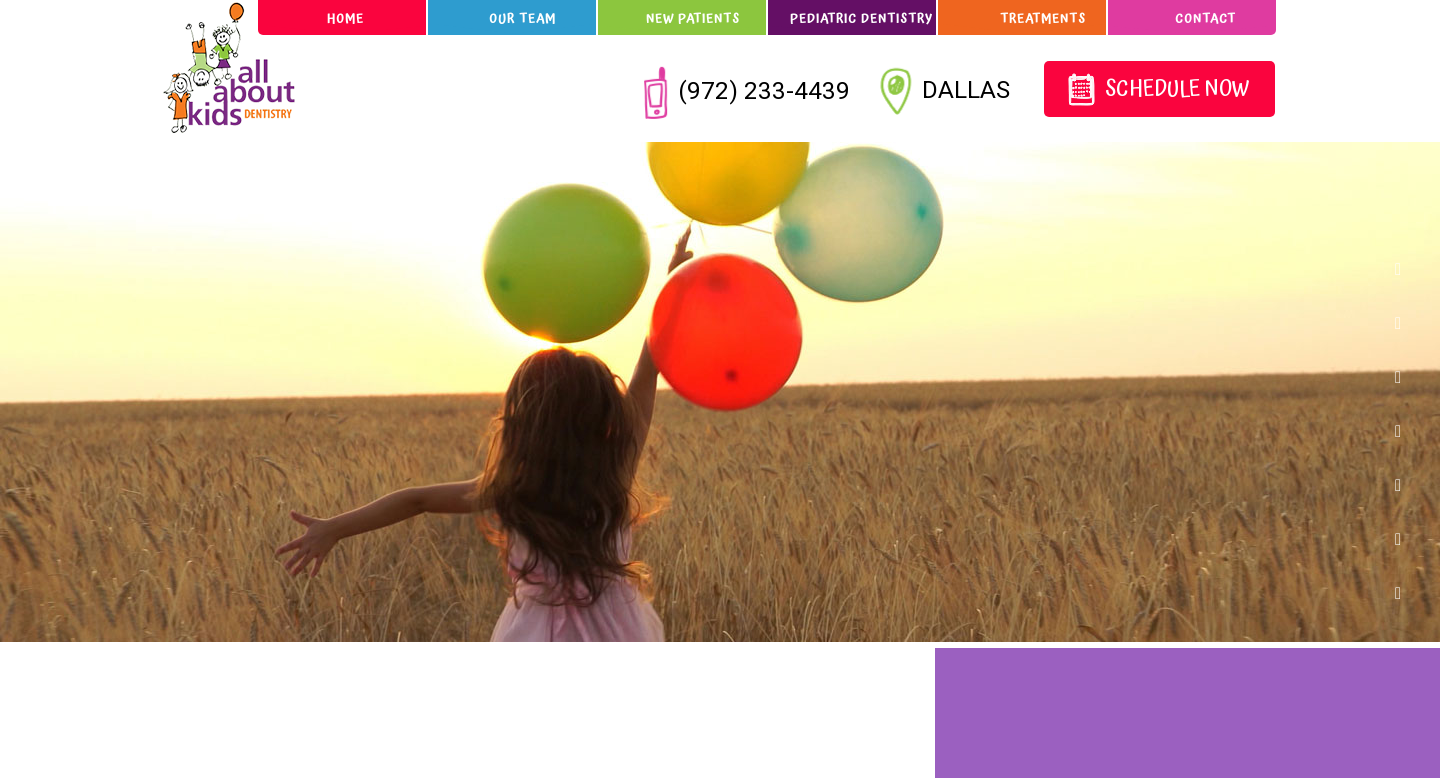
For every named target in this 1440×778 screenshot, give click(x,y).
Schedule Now (1158, 90)
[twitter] (1407, 376)
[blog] (1407, 538)
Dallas (947, 92)
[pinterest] (1407, 484)
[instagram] (1407, 430)
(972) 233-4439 (748, 90)
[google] (1407, 322)
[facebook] (1407, 268)
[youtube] (1407, 592)
